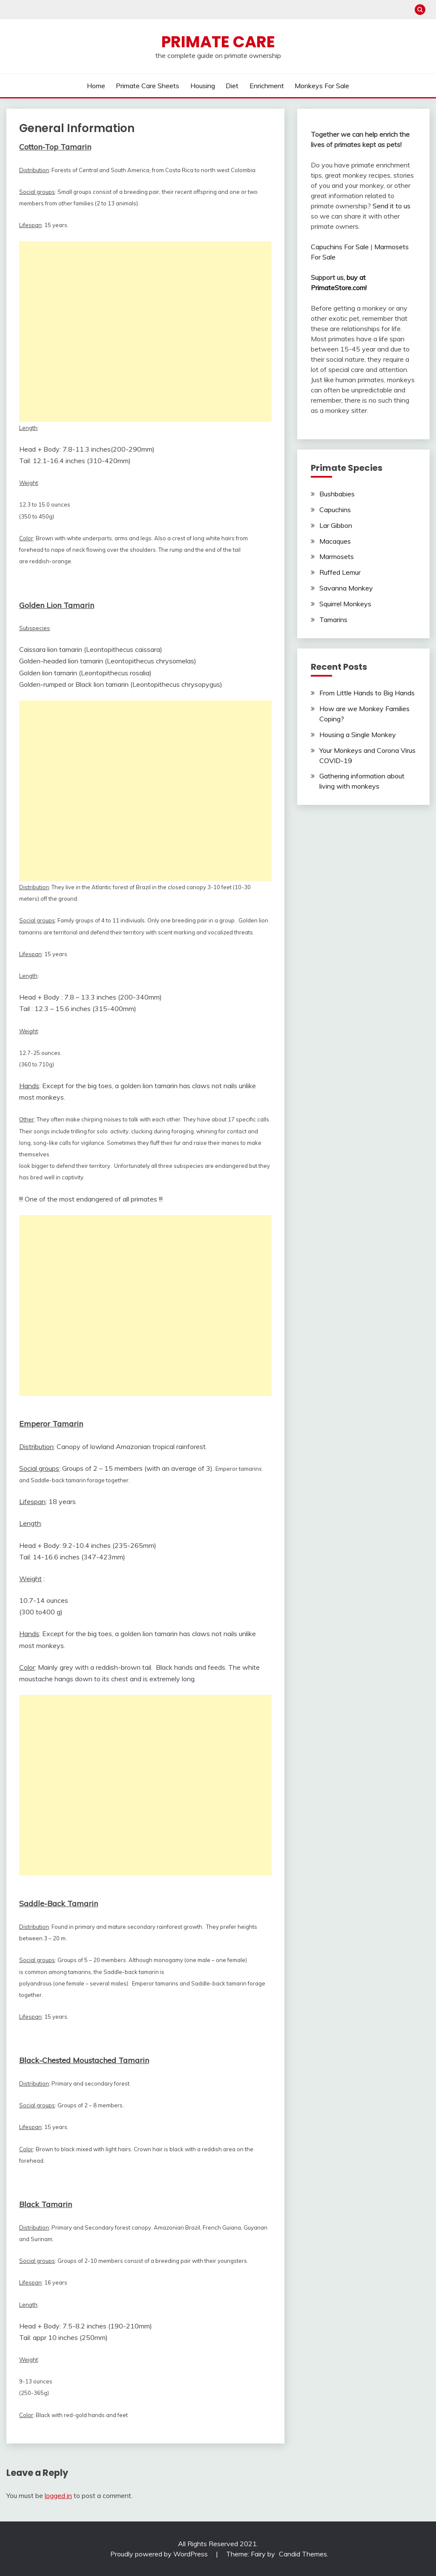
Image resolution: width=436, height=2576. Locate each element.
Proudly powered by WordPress (159, 2554)
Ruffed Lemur (340, 572)
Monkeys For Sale (322, 85)
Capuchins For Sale (340, 246)
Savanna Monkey (346, 588)
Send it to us (391, 206)
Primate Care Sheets (147, 85)
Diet (232, 85)
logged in (58, 2495)
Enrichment (267, 85)
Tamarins (333, 619)
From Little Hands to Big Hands (367, 693)
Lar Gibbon (335, 525)
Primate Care (218, 42)
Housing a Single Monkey (357, 734)
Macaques (335, 541)
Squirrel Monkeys (345, 603)
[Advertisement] (145, 331)
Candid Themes (303, 2554)
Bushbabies (337, 494)
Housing (202, 85)
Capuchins (335, 509)
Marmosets (336, 556)
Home (96, 85)
